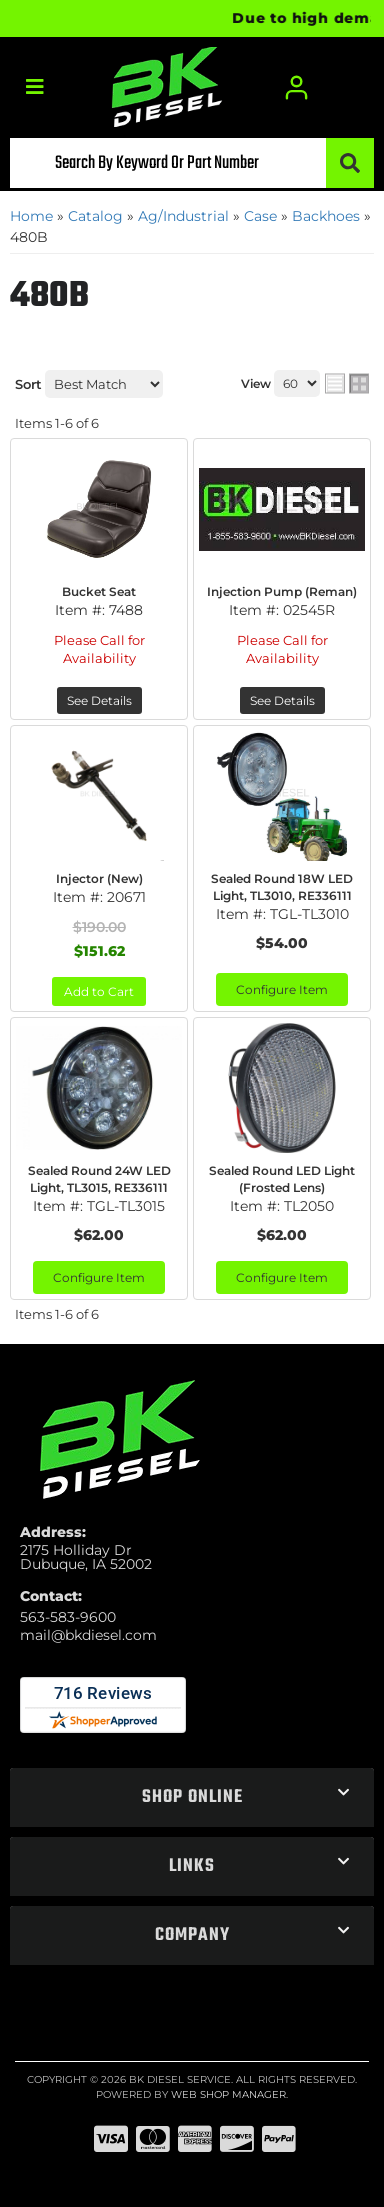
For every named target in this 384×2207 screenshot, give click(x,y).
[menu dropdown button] (34, 87)
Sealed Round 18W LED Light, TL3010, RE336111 (282, 887)
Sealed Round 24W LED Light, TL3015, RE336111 (99, 1179)
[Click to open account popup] (298, 87)
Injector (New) (99, 878)
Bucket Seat (99, 591)
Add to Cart (99, 991)
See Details (99, 700)
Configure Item (282, 989)
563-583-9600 (68, 1617)
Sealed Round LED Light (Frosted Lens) (282, 1179)
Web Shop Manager (228, 2094)
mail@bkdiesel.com (88, 1635)
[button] (192, 163)
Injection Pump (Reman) (282, 591)
